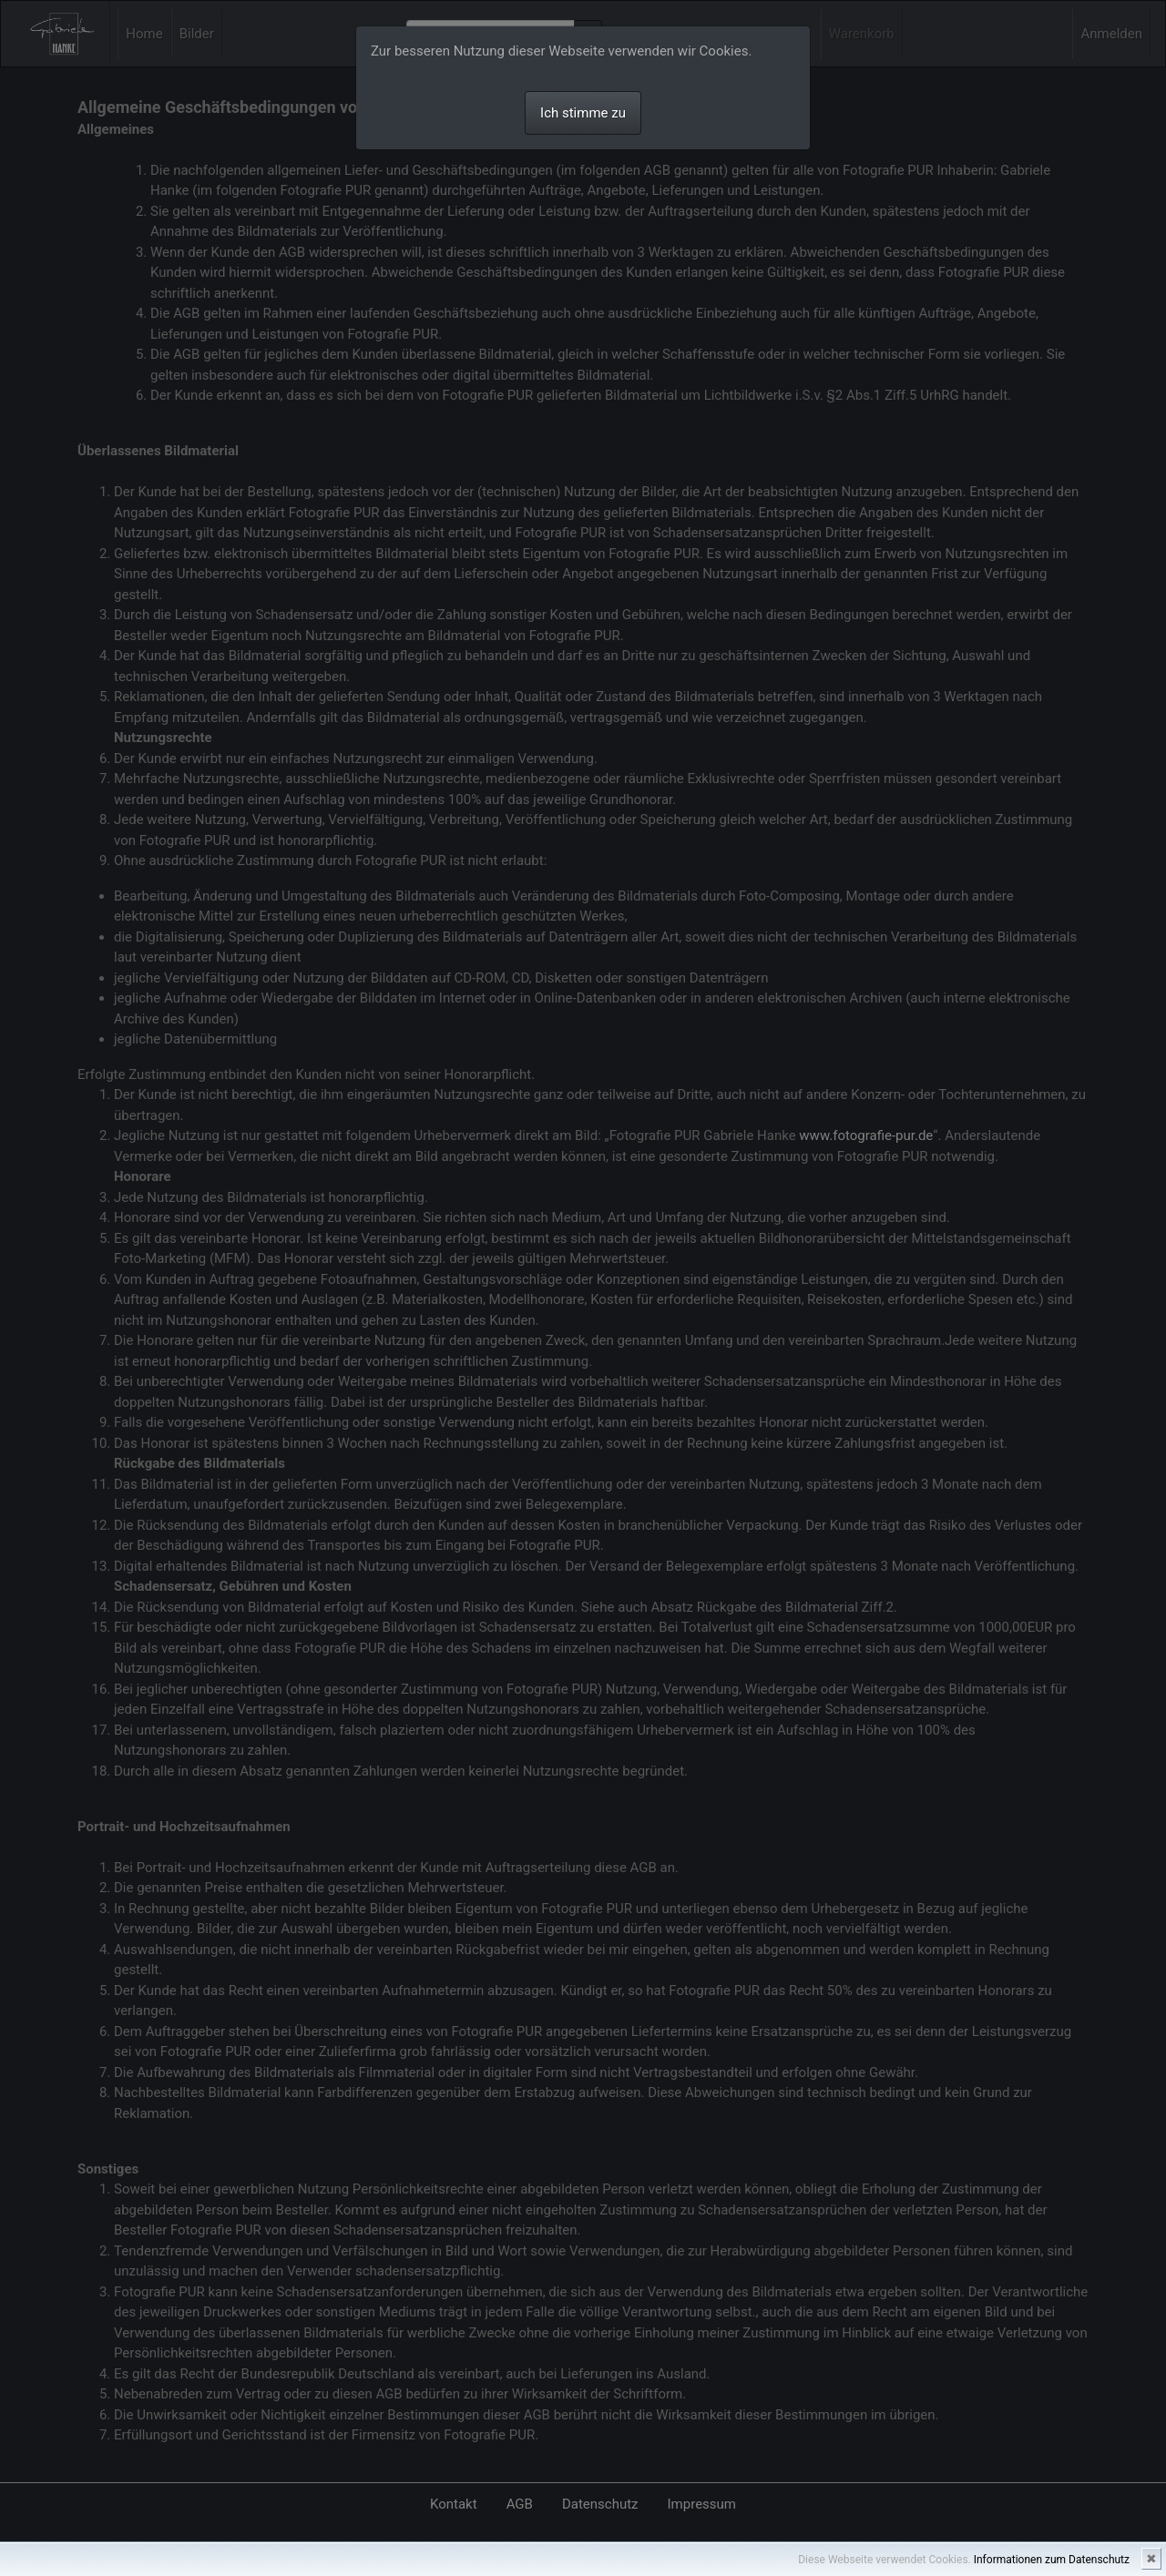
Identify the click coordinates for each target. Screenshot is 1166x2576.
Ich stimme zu (583, 113)
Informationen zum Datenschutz (1052, 2559)
